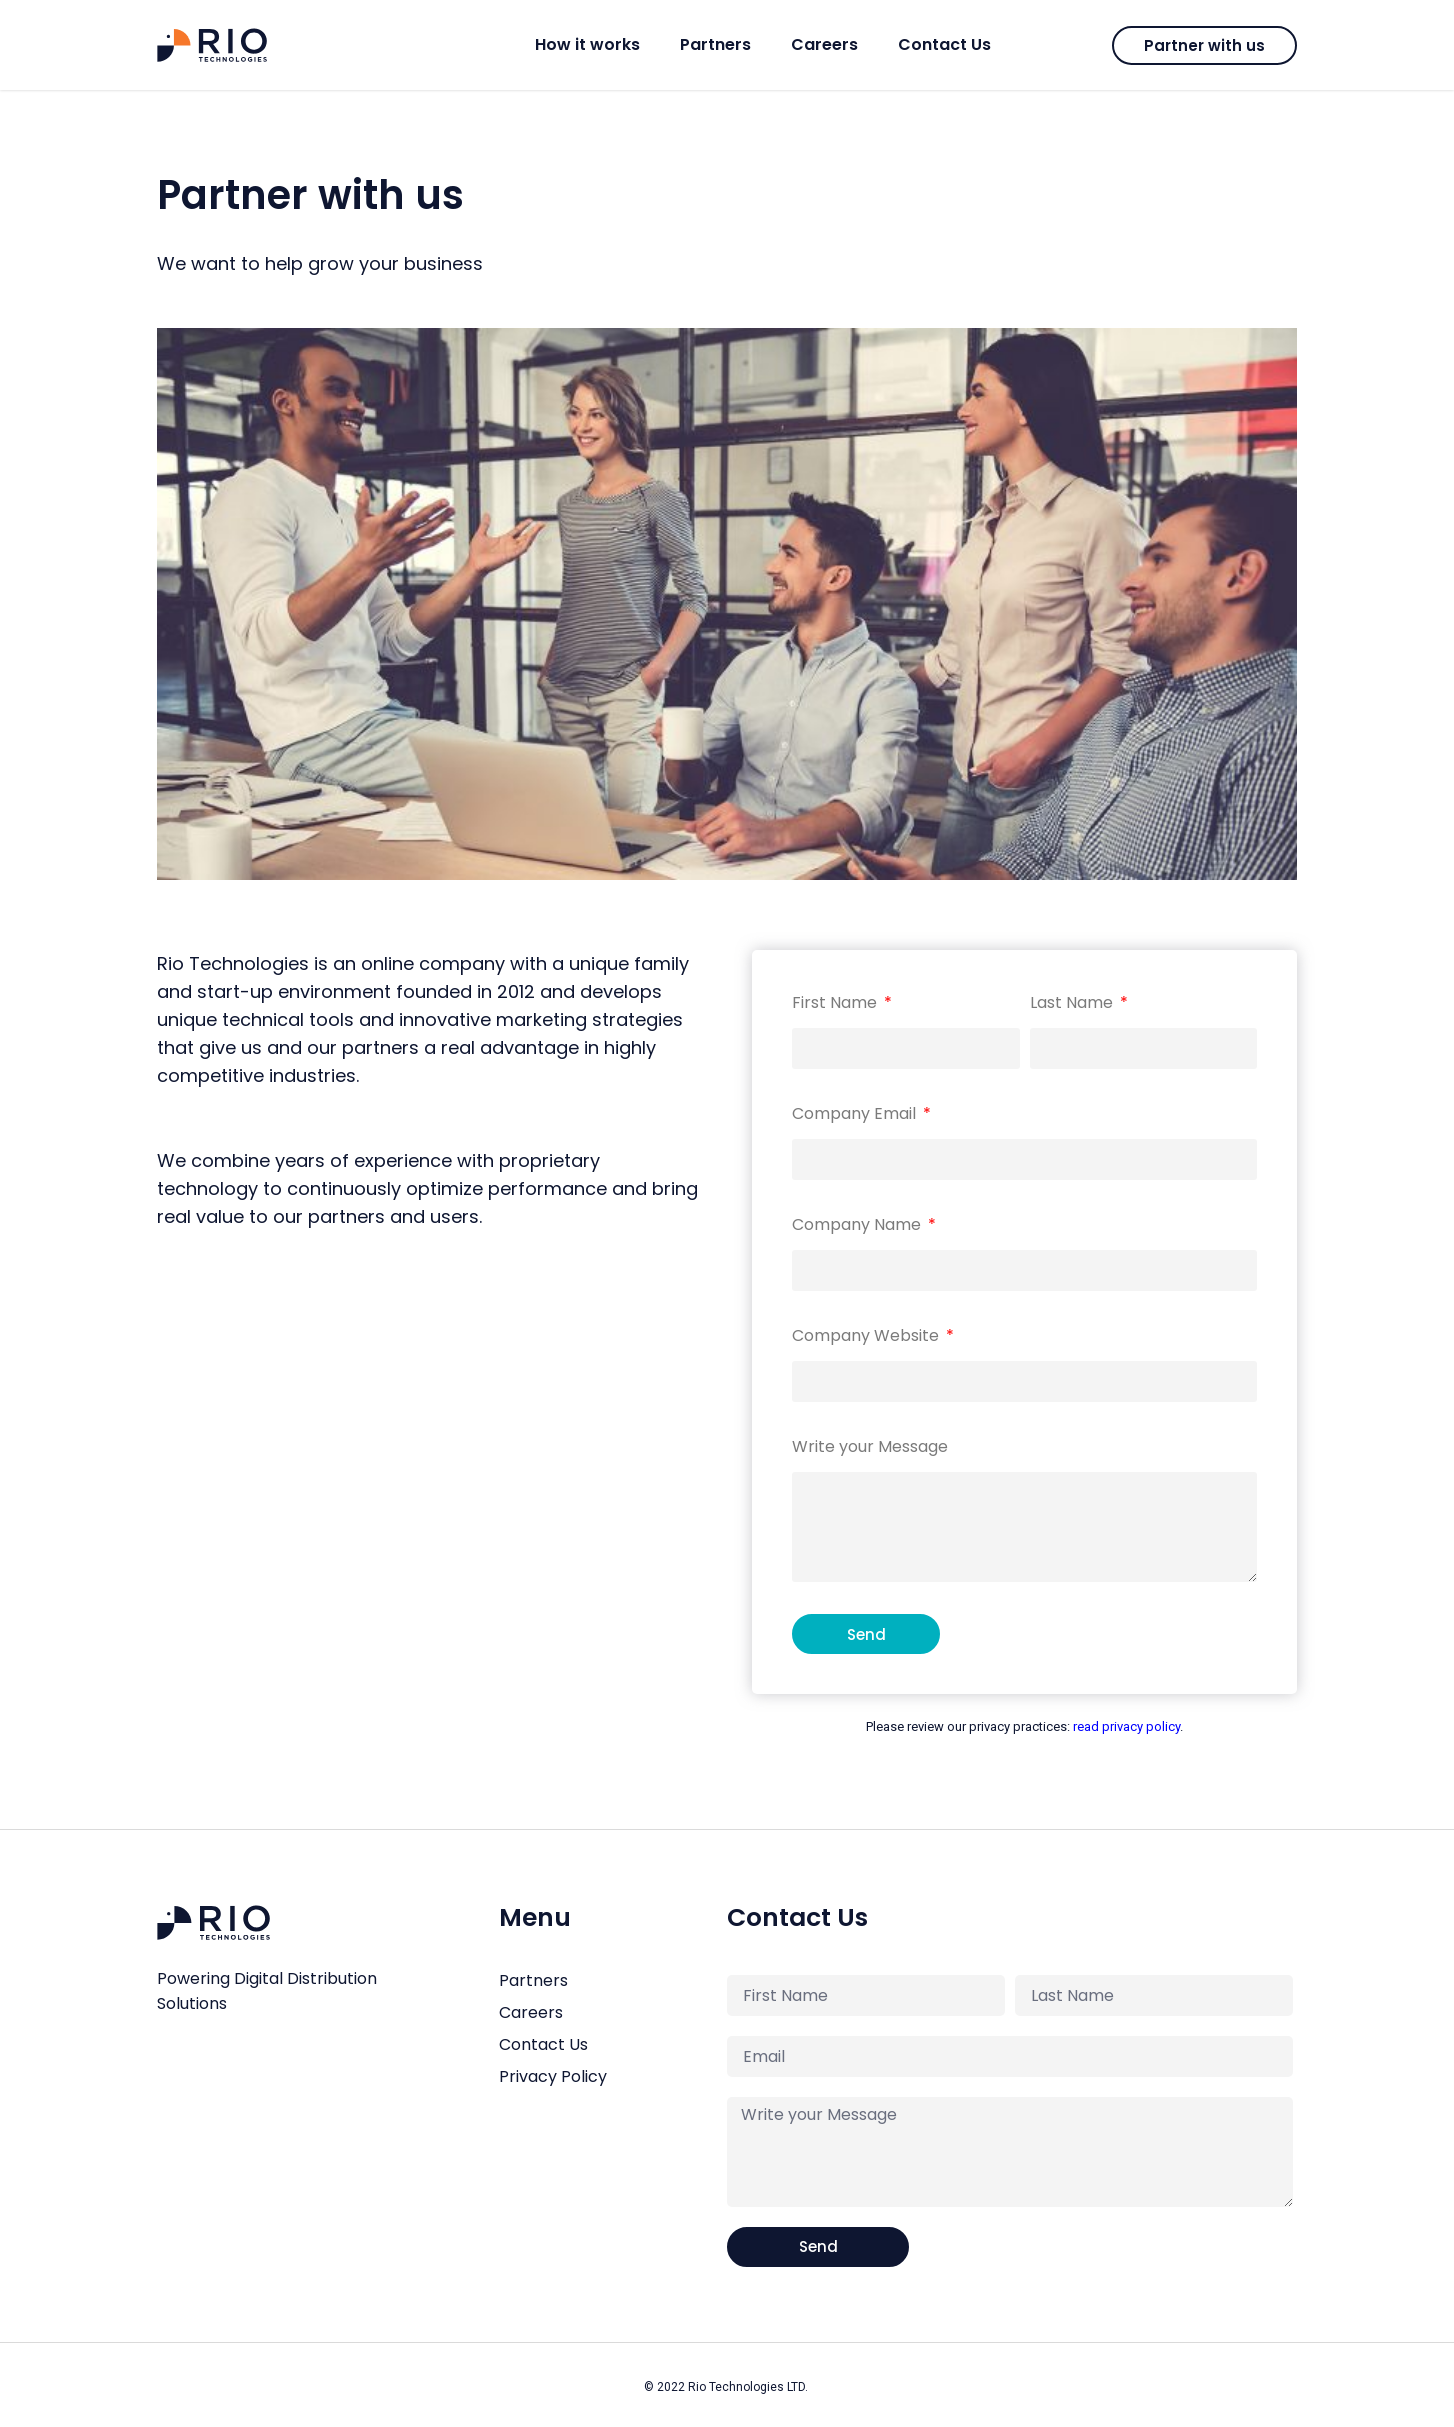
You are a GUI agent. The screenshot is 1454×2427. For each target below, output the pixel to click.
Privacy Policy (553, 2076)
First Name (836, 1002)
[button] (1204, 45)
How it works (587, 44)
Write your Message (870, 1446)
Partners (715, 44)
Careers (824, 44)
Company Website (867, 1335)
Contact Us (944, 44)
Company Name (858, 1224)
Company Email (856, 1113)
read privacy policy (1126, 1726)
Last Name (1073, 1002)
